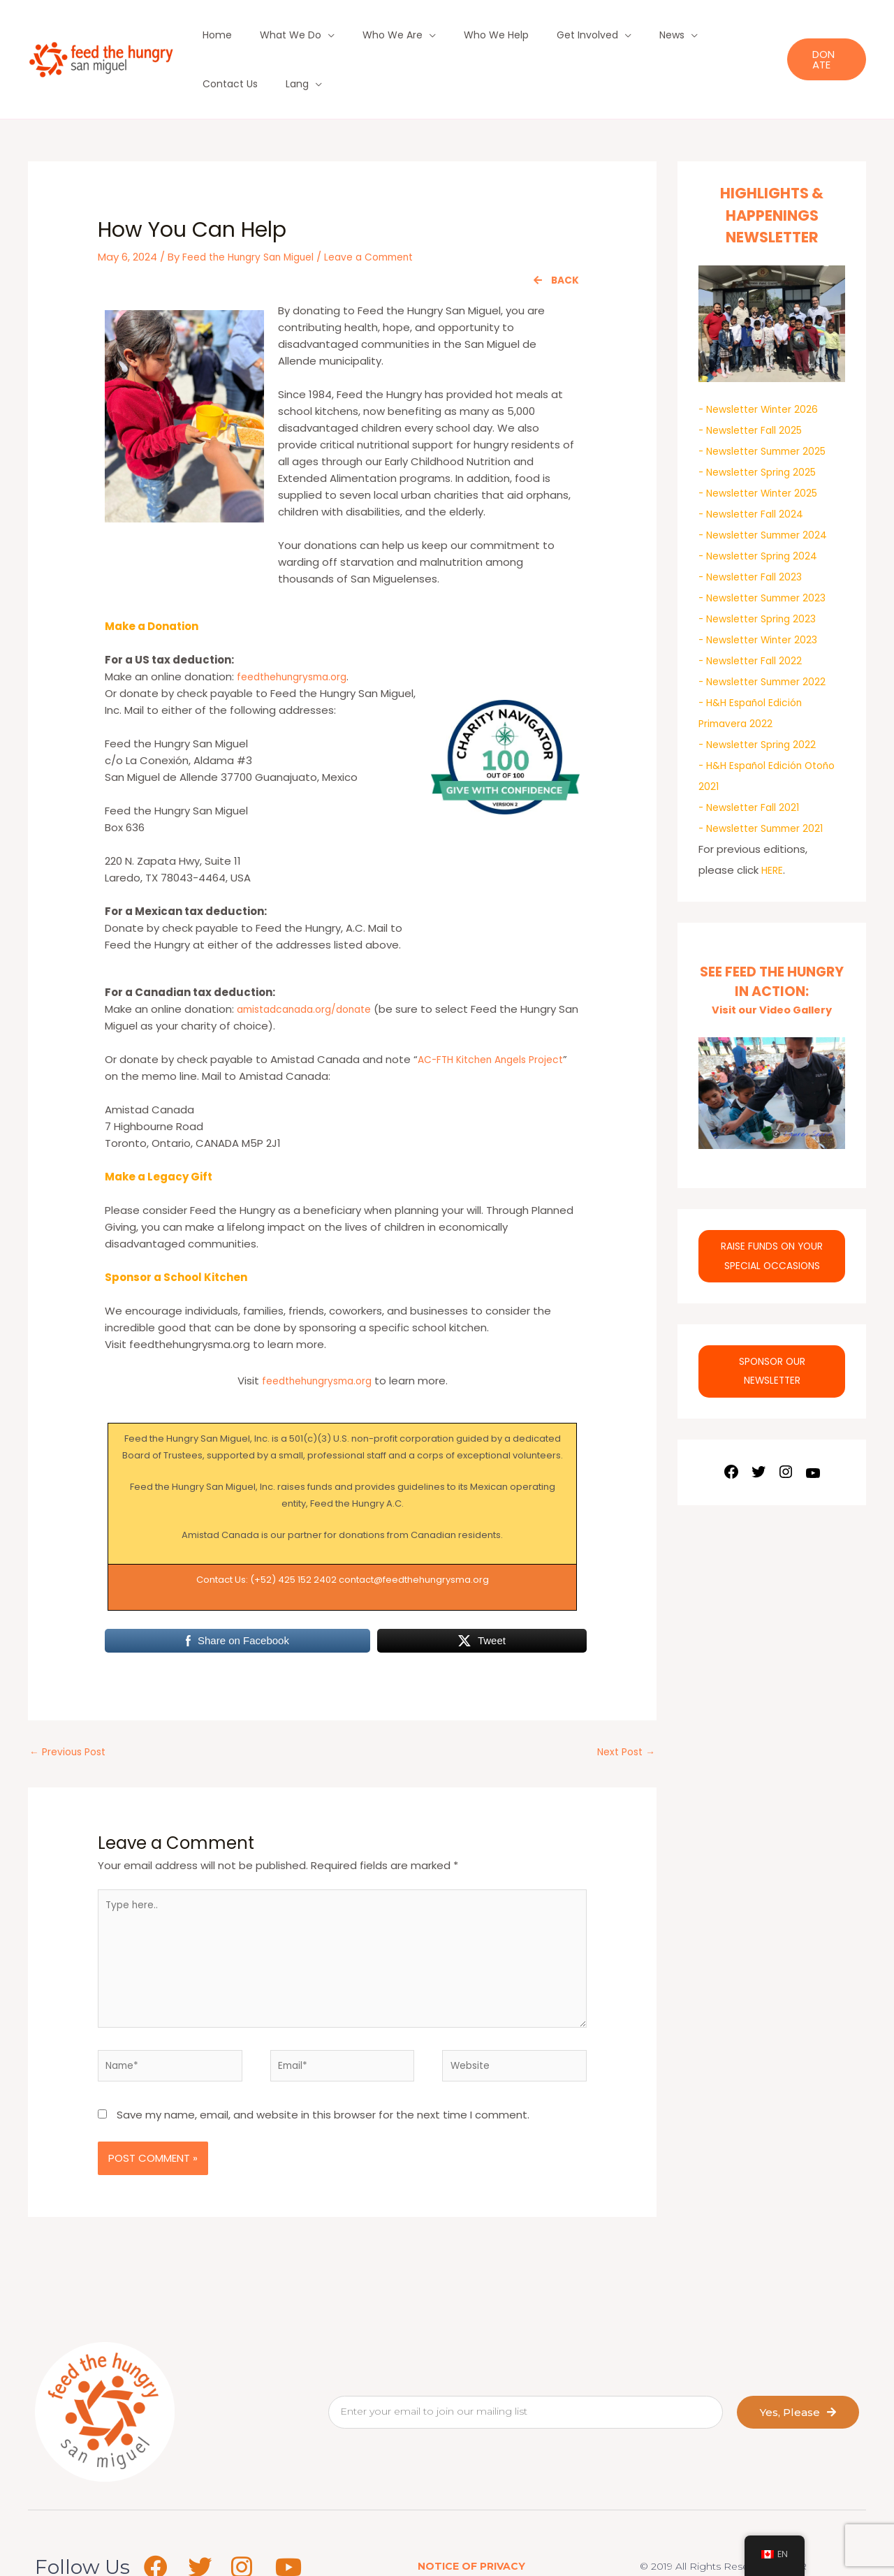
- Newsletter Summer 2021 (766, 779)
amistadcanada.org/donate (311, 960)
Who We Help (455, 35)
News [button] (605, 35)
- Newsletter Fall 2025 (754, 381)
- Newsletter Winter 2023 (763, 590)
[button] (820, 35)
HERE (772, 821)
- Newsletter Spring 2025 (762, 423)
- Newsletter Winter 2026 (763, 360)
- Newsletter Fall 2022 (753, 611)
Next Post (623, 1704)
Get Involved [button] (533, 35)
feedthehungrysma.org (297, 627)
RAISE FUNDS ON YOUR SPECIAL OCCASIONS (772, 1214)
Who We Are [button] (364, 35)
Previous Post (70, 1704)
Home (213, 35)
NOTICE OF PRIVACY (471, 2535)
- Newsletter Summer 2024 (768, 485)
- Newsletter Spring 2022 (761, 695)
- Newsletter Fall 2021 (752, 758)
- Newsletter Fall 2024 (754, 465)
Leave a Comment (385, 207)
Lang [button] (728, 35)
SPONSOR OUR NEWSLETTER (772, 1333)
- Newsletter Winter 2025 (763, 444)
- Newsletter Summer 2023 (767, 548)
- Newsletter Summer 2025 (768, 402)
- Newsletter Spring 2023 (762, 569)
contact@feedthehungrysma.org (414, 1530)
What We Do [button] (274, 35)
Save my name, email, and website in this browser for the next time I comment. (323, 2084)
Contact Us (674, 35)
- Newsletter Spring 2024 (762, 506)
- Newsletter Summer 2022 (767, 632)
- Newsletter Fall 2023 (753, 527)
